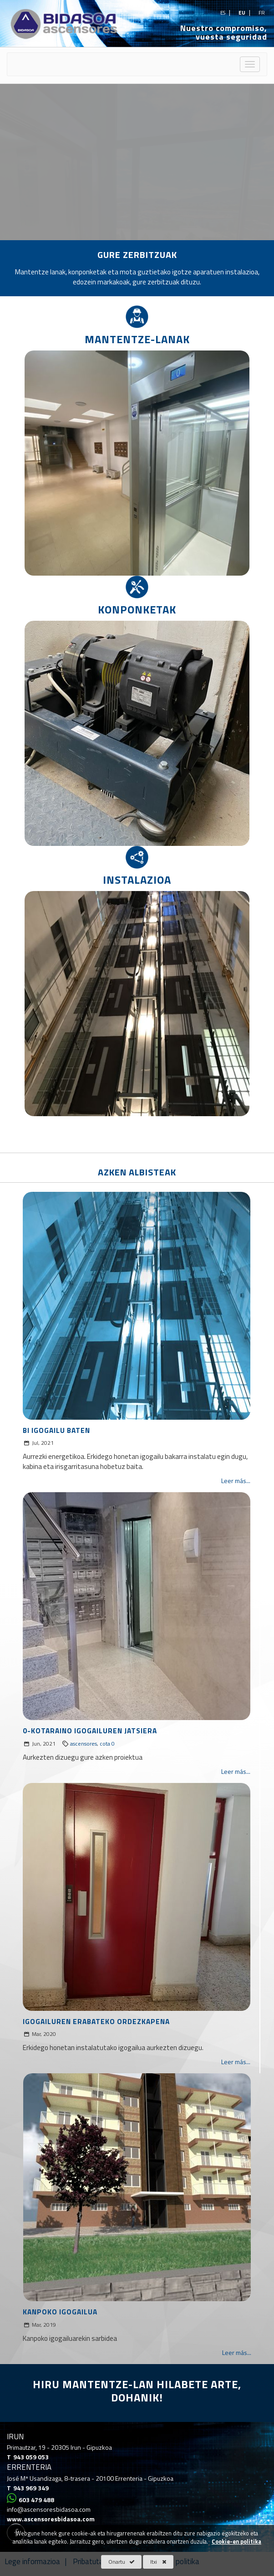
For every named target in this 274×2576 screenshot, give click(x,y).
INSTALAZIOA (137, 879)
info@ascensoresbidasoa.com (49, 2509)
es (223, 12)
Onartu (121, 2561)
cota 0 (107, 1744)
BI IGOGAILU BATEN (56, 1430)
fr (262, 12)
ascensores (83, 1744)
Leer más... (235, 1480)
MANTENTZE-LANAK (137, 339)
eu (242, 12)
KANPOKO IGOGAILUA (60, 2312)
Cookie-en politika (236, 2542)
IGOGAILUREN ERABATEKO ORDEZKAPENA (96, 2021)
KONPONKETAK (137, 609)
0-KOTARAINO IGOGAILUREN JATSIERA (90, 1731)
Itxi (158, 2561)
